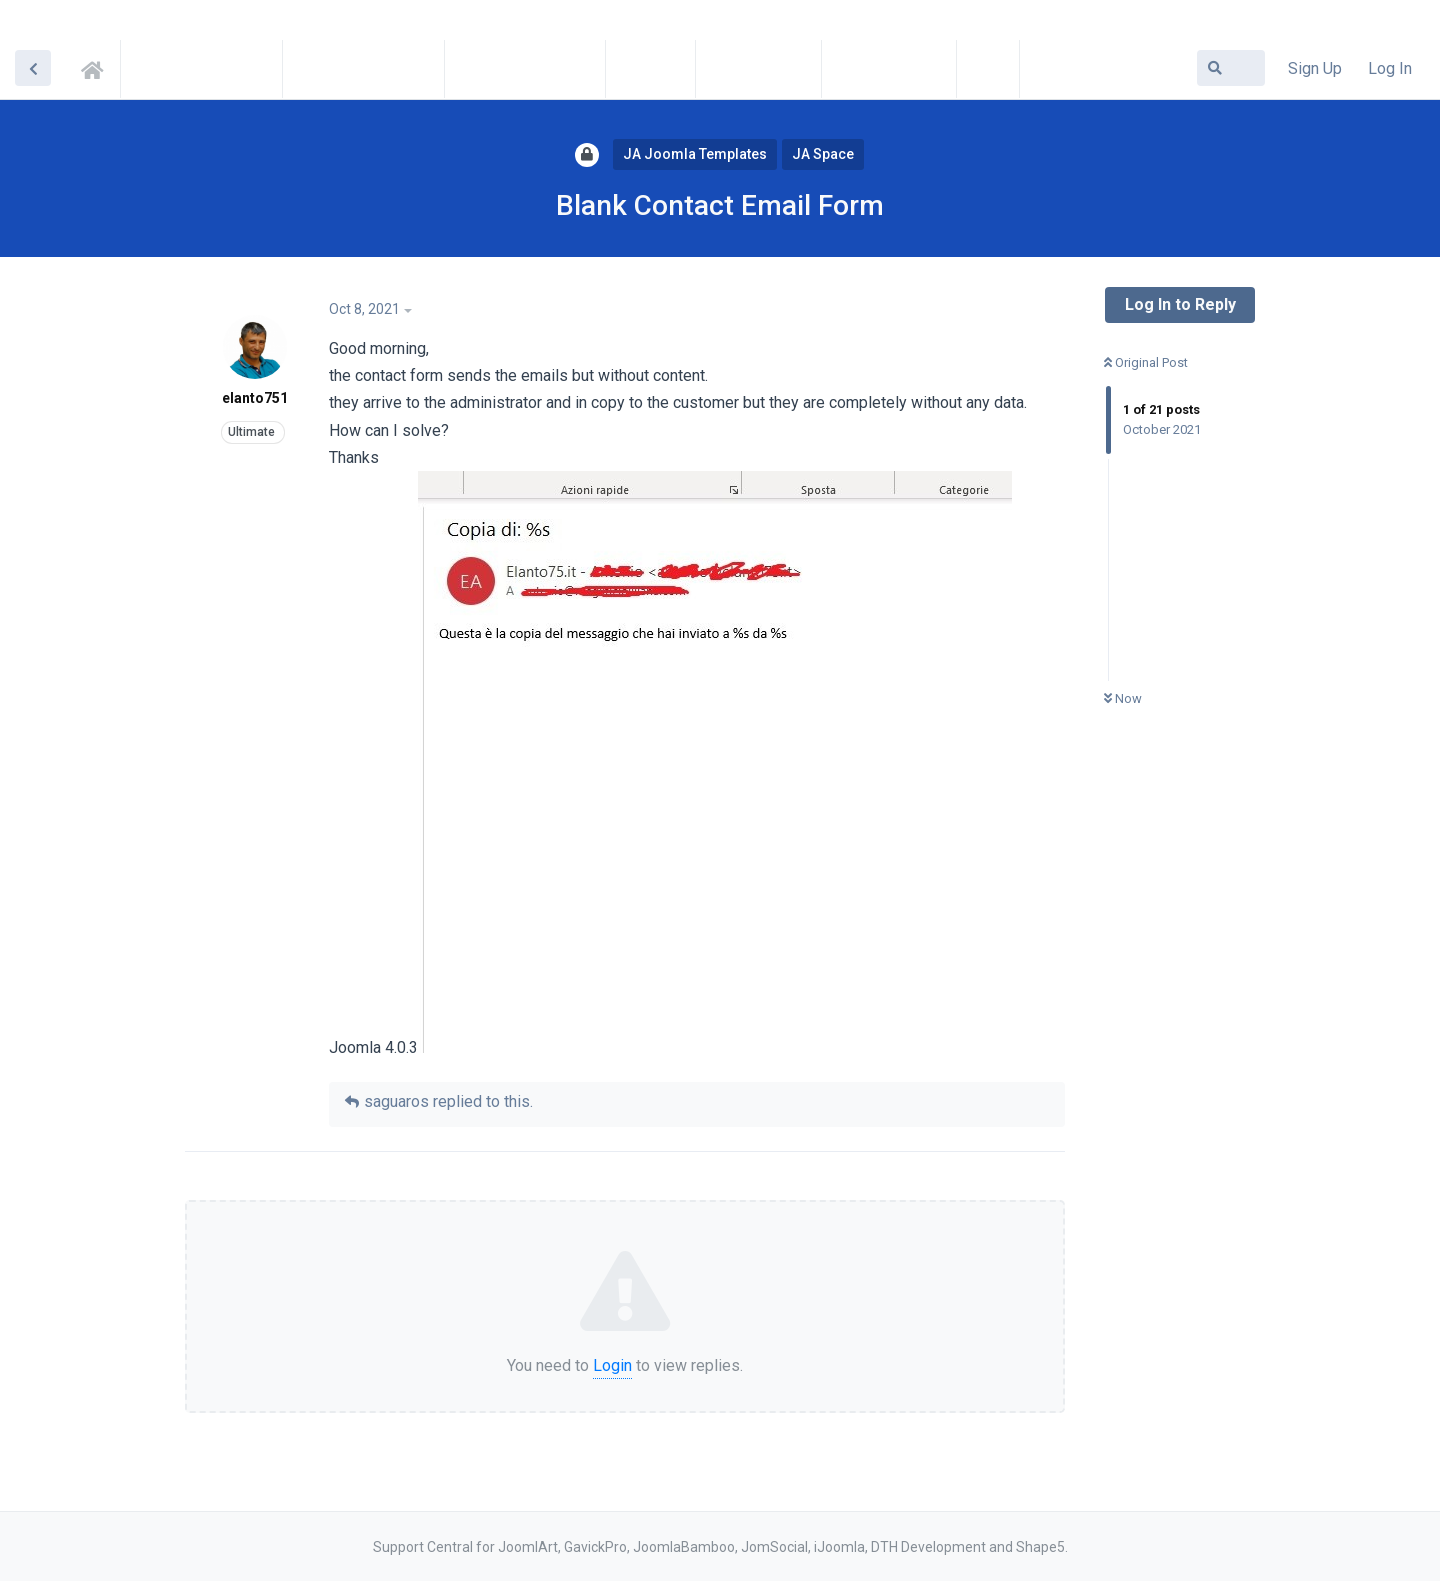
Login (612, 1365)
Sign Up (1315, 68)
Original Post (1146, 362)
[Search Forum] (1231, 68)
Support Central (98, 67)
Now (1123, 698)
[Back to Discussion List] (33, 68)
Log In (1390, 68)
